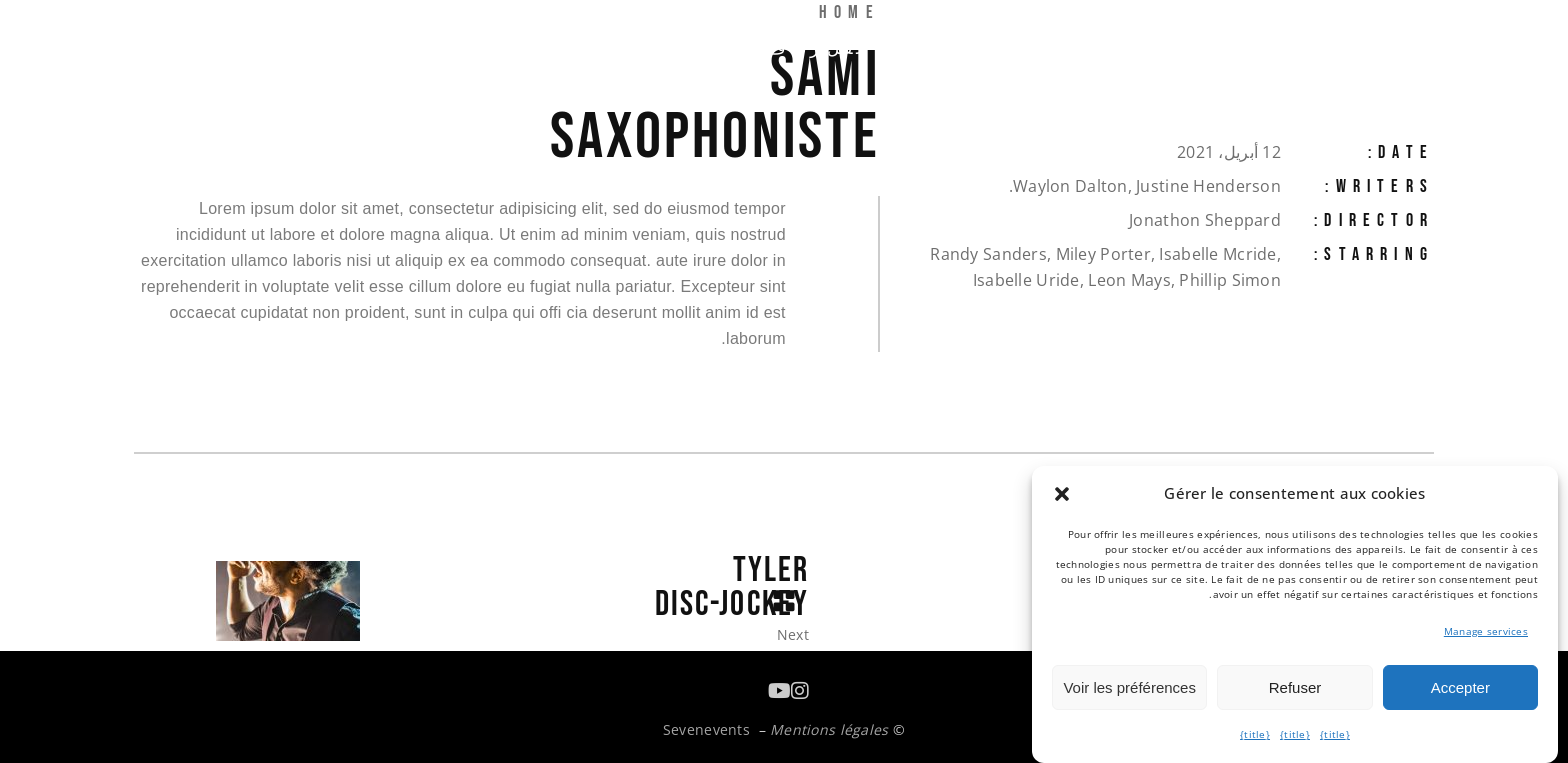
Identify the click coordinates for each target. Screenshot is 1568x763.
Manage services (1486, 631)
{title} (1335, 734)
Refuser (1295, 687)
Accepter (1460, 687)
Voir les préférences (1129, 687)
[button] (1062, 494)
